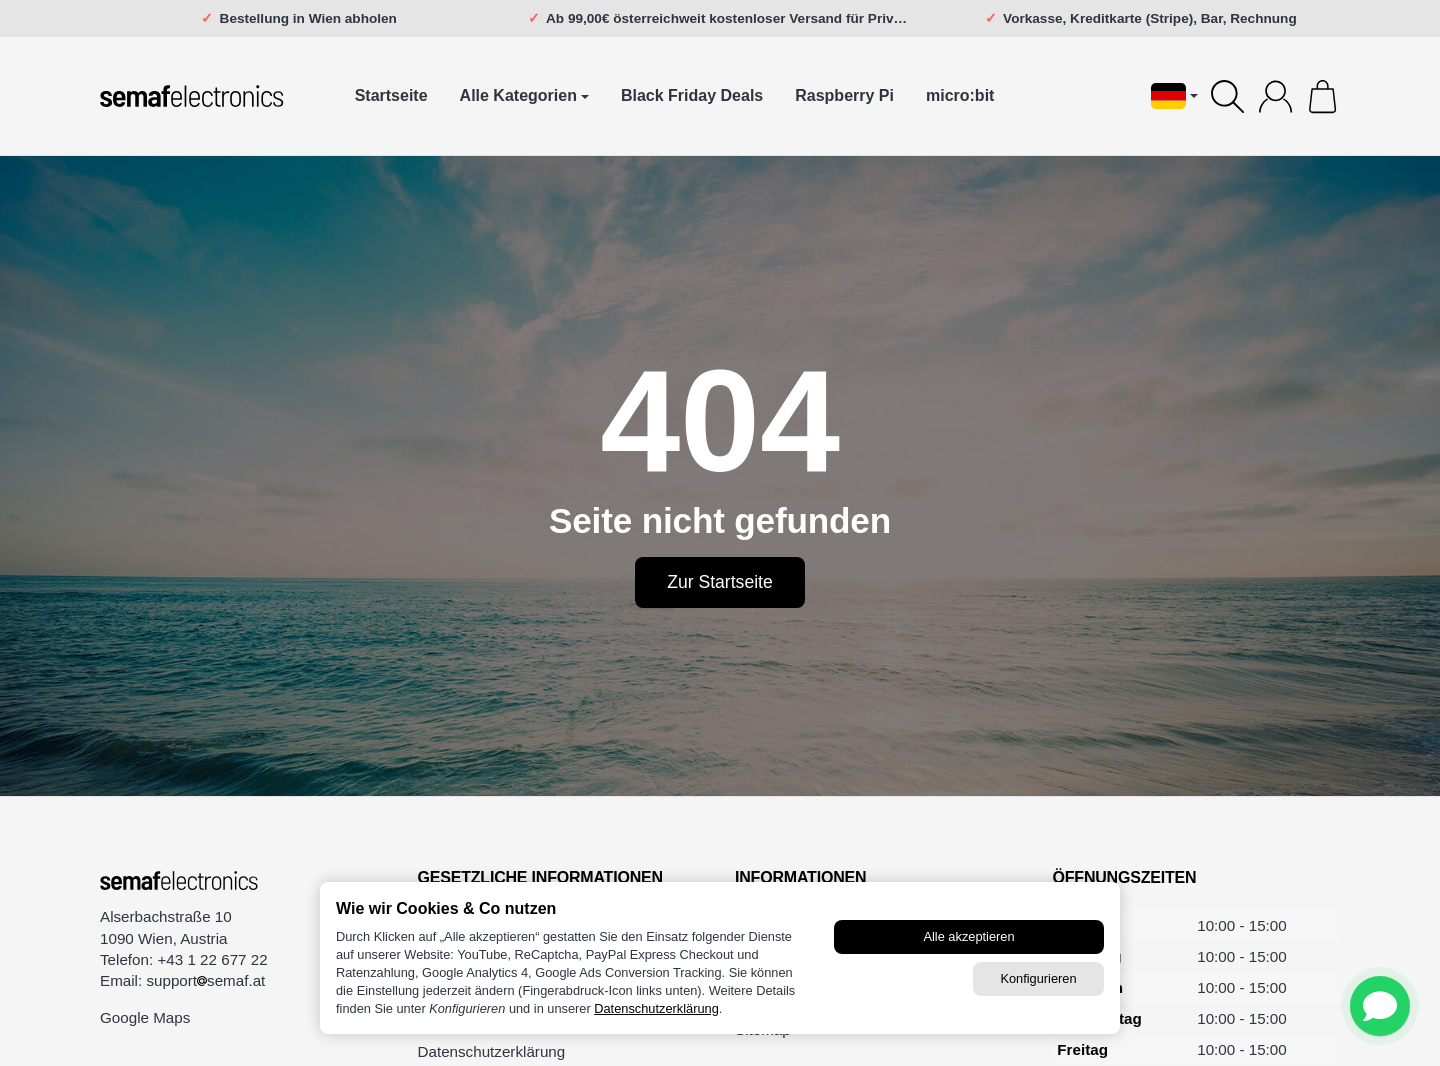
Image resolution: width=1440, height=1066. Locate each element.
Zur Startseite (720, 582)
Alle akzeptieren (968, 936)
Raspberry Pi (844, 95)
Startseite (391, 95)
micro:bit (960, 95)
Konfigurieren (1038, 978)
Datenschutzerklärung (656, 1008)
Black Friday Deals (692, 95)
